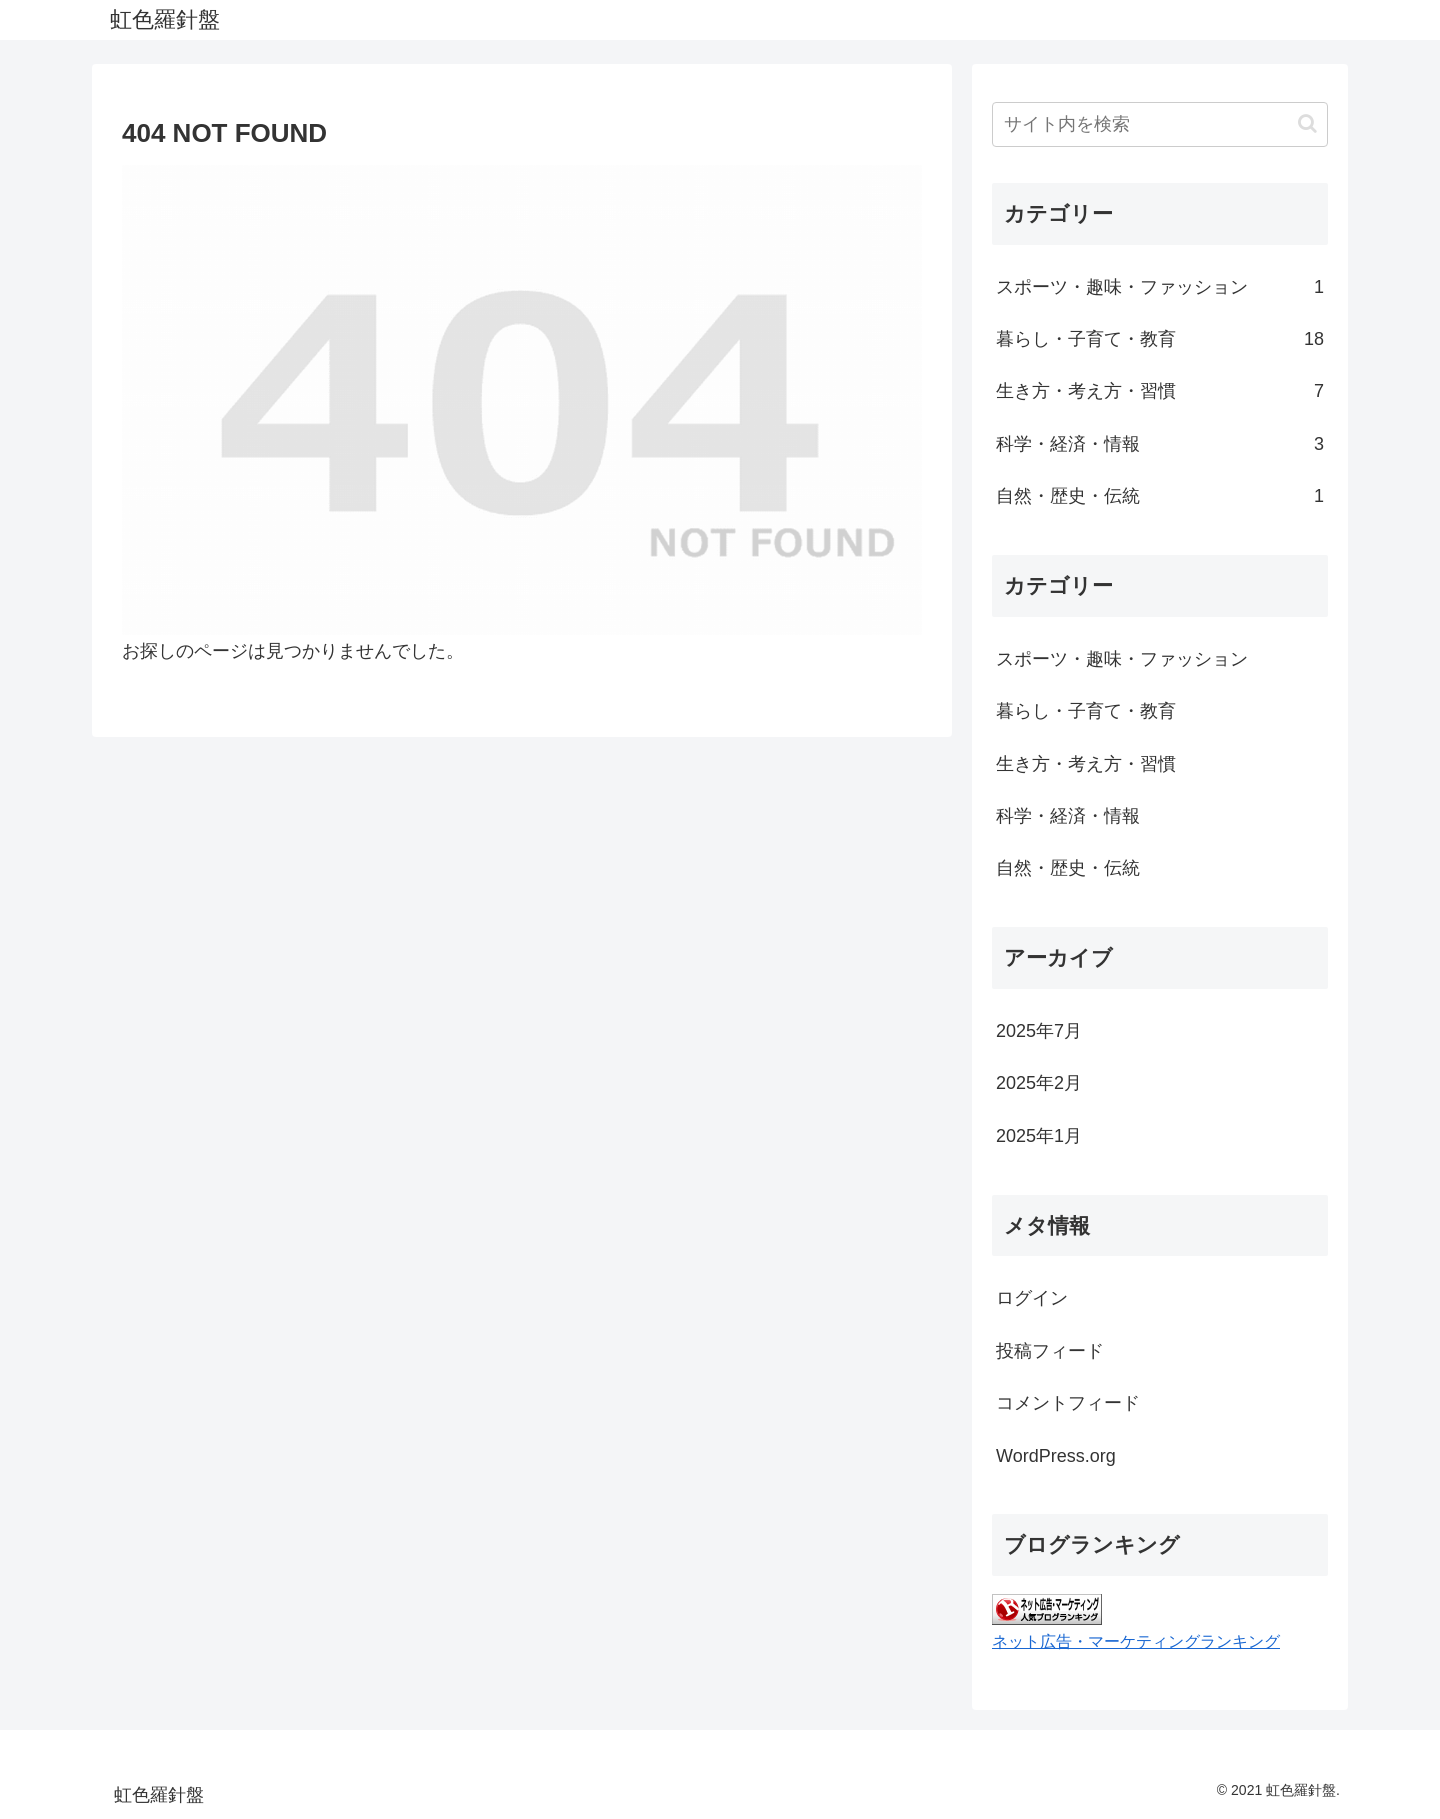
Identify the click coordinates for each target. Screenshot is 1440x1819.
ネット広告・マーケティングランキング (1136, 1641)
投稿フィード (1050, 1351)
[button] (1307, 123)
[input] (1160, 124)
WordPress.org (1056, 1456)
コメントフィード (1068, 1403)
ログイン (1032, 1298)
